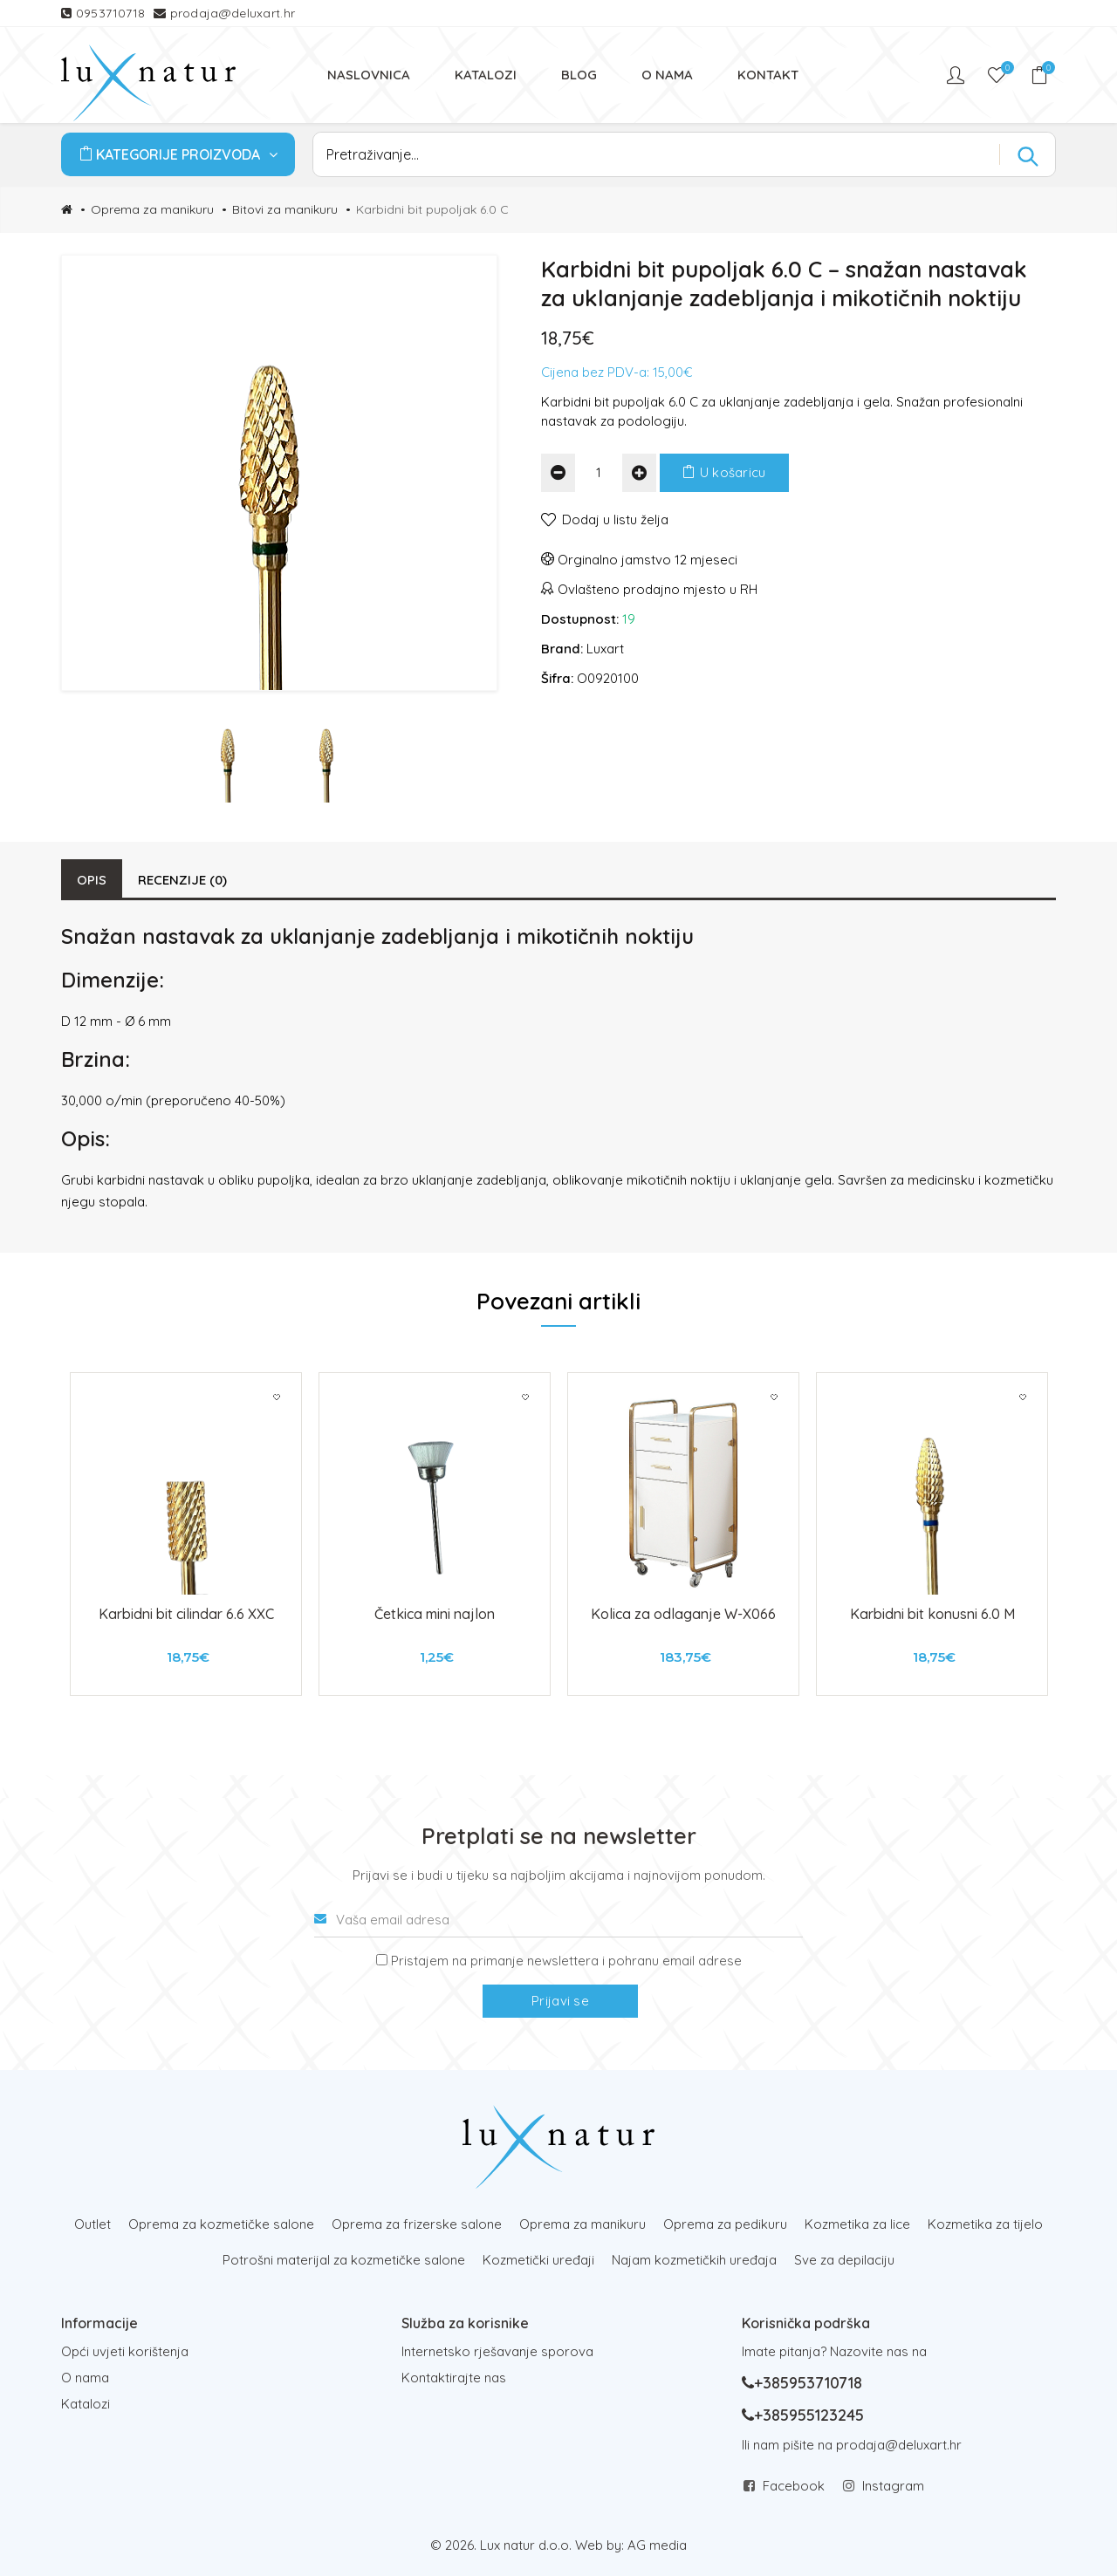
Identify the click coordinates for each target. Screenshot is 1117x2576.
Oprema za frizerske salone (417, 2224)
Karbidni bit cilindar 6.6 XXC (186, 1614)
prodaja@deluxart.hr (233, 13)
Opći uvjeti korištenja (124, 2351)
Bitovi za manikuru (285, 209)
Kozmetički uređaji (538, 2259)
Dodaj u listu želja (615, 519)
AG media (657, 2545)
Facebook (794, 2485)
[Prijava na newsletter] (381, 1959)
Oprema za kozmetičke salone (221, 2224)
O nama (85, 2377)
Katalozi (85, 2403)
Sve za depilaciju (844, 2259)
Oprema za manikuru (152, 209)
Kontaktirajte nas (453, 2377)
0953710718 (112, 13)
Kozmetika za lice (857, 2224)
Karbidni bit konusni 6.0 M (932, 1614)
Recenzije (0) (182, 879)
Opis (91, 879)
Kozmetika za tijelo (985, 2224)
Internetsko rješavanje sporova (497, 2351)
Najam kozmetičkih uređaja (694, 2259)
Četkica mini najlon (434, 1614)
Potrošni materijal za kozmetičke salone (344, 2259)
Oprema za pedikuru (725, 2224)
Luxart (605, 648)
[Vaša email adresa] (558, 1920)
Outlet (92, 2224)
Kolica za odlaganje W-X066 (683, 1614)
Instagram (893, 2485)
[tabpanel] (186, 1534)
